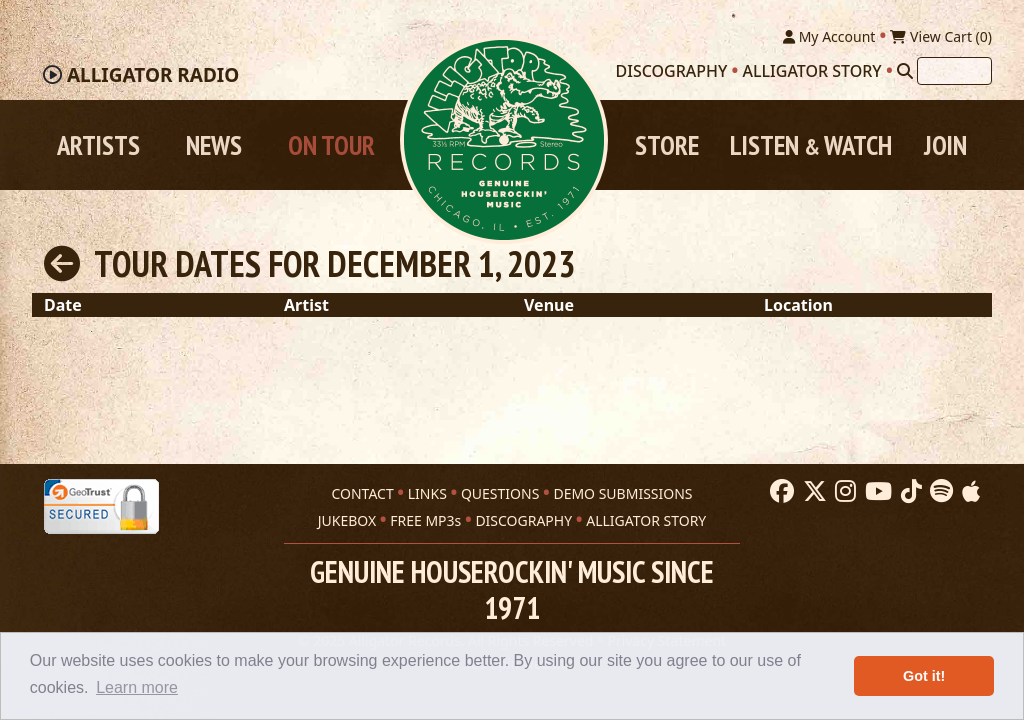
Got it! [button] (924, 676)
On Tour (331, 145)
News (214, 145)
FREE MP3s (425, 520)
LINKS (427, 493)
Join (945, 145)
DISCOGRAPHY (523, 520)
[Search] (905, 71)
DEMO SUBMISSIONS (622, 493)
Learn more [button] (137, 687)
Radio (153, 75)
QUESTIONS (500, 493)
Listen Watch (811, 145)
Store (667, 145)
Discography (672, 71)
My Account (829, 36)
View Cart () (941, 36)
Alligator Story (812, 71)
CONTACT (362, 493)
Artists (98, 145)
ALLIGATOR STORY (646, 520)
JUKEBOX (347, 520)
